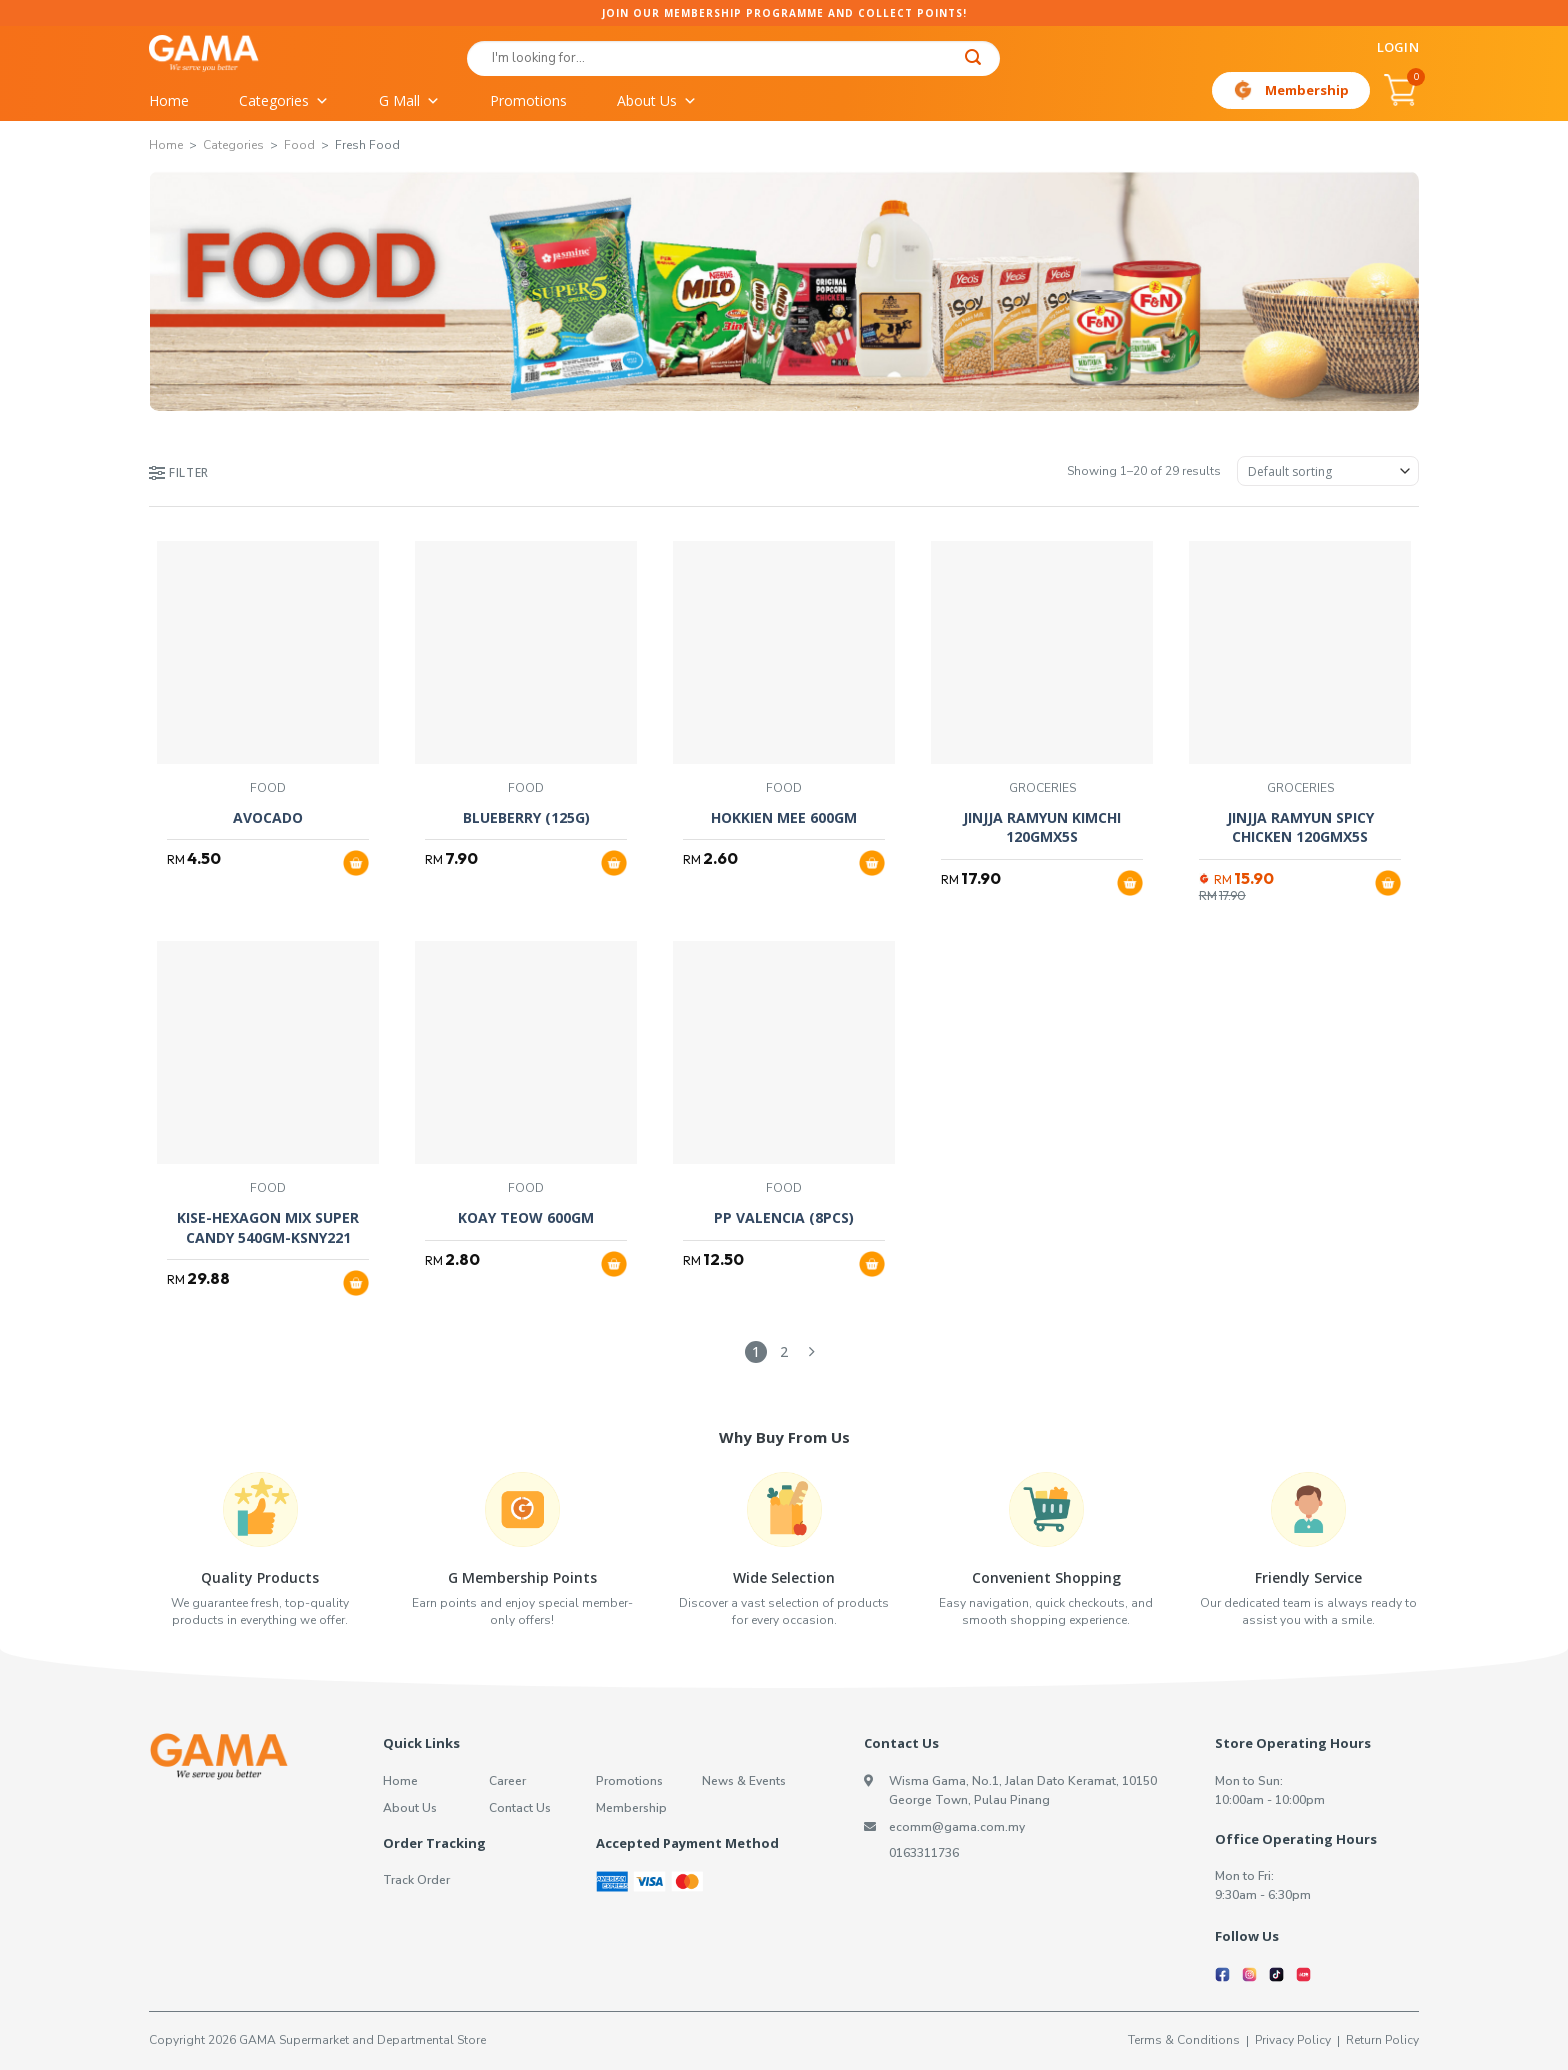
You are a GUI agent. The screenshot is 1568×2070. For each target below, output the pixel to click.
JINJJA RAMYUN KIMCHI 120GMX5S (1042, 827)
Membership (1307, 90)
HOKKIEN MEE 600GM (784, 817)
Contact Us (520, 1808)
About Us (657, 101)
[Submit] (973, 59)
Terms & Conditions (1184, 2040)
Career (507, 1781)
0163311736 (924, 1853)
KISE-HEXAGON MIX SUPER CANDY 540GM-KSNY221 (268, 1227)
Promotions (528, 100)
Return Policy (1382, 2040)
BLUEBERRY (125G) (526, 817)
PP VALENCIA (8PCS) (784, 1217)
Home (169, 100)
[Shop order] (1328, 471)
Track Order (416, 1880)
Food (299, 145)
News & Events (744, 1781)
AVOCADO (268, 817)
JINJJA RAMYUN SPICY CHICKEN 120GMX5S (1300, 827)
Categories (284, 101)
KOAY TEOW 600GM (526, 1217)
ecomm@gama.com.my (957, 1827)
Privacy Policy (1293, 2040)
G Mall (409, 101)
